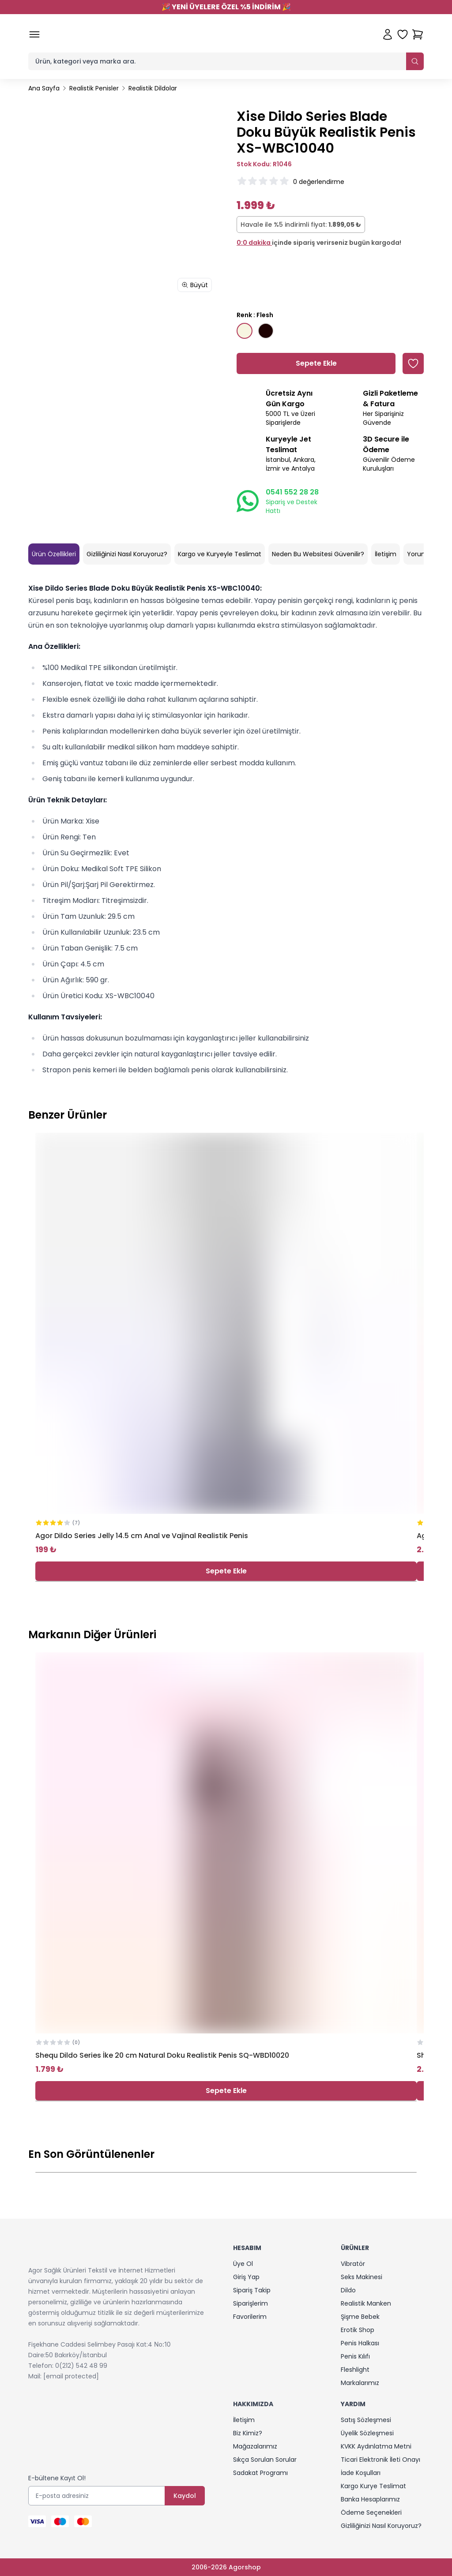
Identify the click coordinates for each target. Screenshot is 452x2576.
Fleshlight (355, 2369)
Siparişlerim (250, 2303)
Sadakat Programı (260, 2472)
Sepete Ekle (226, 1571)
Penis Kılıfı (355, 2356)
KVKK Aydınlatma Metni (376, 2446)
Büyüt (194, 285)
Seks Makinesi (361, 2277)
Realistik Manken (366, 2303)
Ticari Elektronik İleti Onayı (380, 2459)
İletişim (385, 554)
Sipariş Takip (252, 2290)
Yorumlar (421, 554)
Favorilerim (250, 2316)
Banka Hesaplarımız (370, 2499)
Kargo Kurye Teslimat (373, 2486)
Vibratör (353, 2263)
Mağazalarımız (255, 2446)
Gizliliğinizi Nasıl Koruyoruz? (127, 554)
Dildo (348, 2290)
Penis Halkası (360, 2343)
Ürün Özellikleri (54, 554)
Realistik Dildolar (152, 88)
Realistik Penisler (94, 88)
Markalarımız (360, 2382)
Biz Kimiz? (247, 2433)
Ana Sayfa (44, 88)
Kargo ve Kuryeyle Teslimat (219, 554)
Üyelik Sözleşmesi (367, 2433)
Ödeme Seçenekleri (371, 2512)
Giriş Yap (246, 2277)
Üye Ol (243, 2263)
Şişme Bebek (360, 2316)
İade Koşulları (360, 2472)
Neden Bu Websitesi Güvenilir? (318, 554)
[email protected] (71, 2376)
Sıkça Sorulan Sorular (265, 2459)
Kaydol (184, 2495)
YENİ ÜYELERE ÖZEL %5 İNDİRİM (226, 7)
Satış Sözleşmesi (366, 2419)
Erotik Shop (357, 2329)
